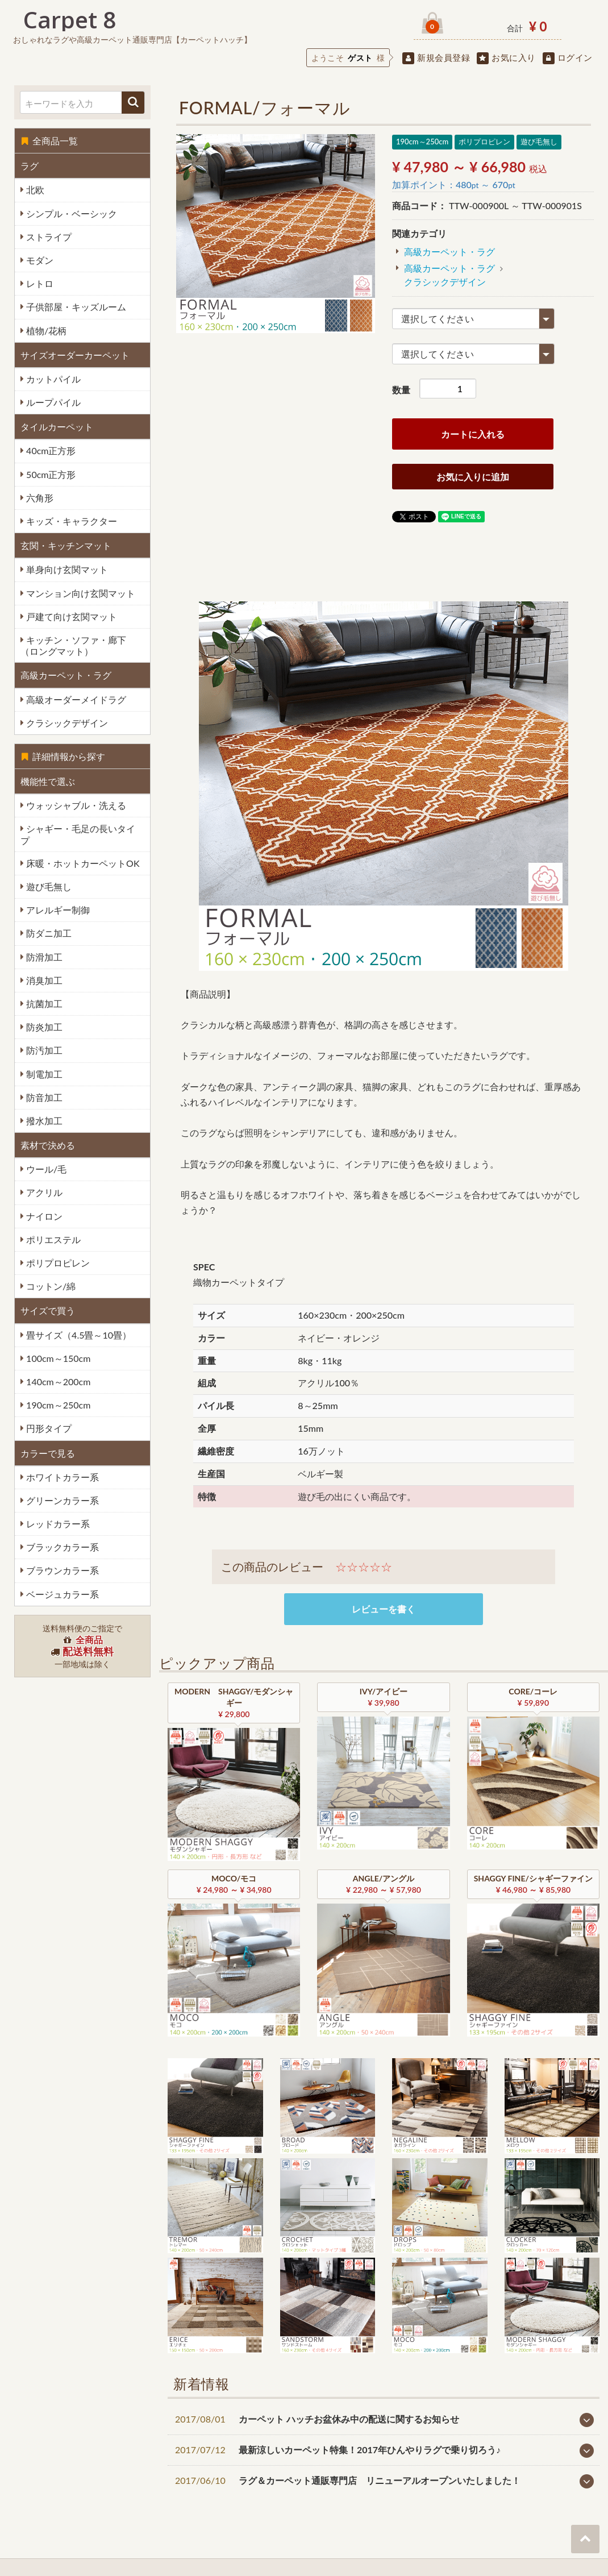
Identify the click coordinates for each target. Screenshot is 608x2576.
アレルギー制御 (57, 909)
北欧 (34, 189)
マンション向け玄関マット (79, 593)
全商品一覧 (49, 140)
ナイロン (43, 1216)
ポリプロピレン (57, 1262)
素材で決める (47, 1145)
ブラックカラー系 (61, 1547)
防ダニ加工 (48, 933)
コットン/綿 (50, 1286)
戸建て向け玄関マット (70, 616)
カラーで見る (47, 1453)
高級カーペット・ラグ (65, 675)
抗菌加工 (43, 1003)
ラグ (29, 165)
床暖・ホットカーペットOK (82, 863)
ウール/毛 (45, 1169)
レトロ (38, 283)
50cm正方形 (50, 474)
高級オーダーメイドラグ (75, 699)
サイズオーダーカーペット (75, 355)
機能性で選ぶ (47, 781)
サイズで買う (47, 1310)
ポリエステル (52, 1239)
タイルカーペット (56, 426)
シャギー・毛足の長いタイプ (77, 834)
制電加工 (43, 1074)
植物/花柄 (45, 330)
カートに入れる (473, 434)
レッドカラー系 (57, 1523)
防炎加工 (43, 1026)
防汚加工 (43, 1050)
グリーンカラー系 (61, 1500)
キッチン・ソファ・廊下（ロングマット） (73, 645)
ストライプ (48, 236)
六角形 (38, 497)
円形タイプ (48, 1428)
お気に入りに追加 (472, 476)
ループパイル (52, 402)
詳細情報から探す (62, 756)
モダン (38, 260)
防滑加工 (43, 957)
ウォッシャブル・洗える (75, 805)
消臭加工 (43, 980)
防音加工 (43, 1097)
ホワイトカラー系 (61, 1477)
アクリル (43, 1192)
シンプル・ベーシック (70, 213)
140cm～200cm (57, 1381)
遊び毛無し (48, 886)
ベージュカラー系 (61, 1594)
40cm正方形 (50, 450)
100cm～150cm (57, 1358)
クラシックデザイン (66, 722)
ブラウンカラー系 (61, 1570)
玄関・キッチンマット (65, 545)
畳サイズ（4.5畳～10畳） (77, 1334)
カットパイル (52, 378)
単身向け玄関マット (66, 569)
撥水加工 (43, 1120)
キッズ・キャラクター (70, 521)
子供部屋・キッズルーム (75, 306)
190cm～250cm (57, 1404)
